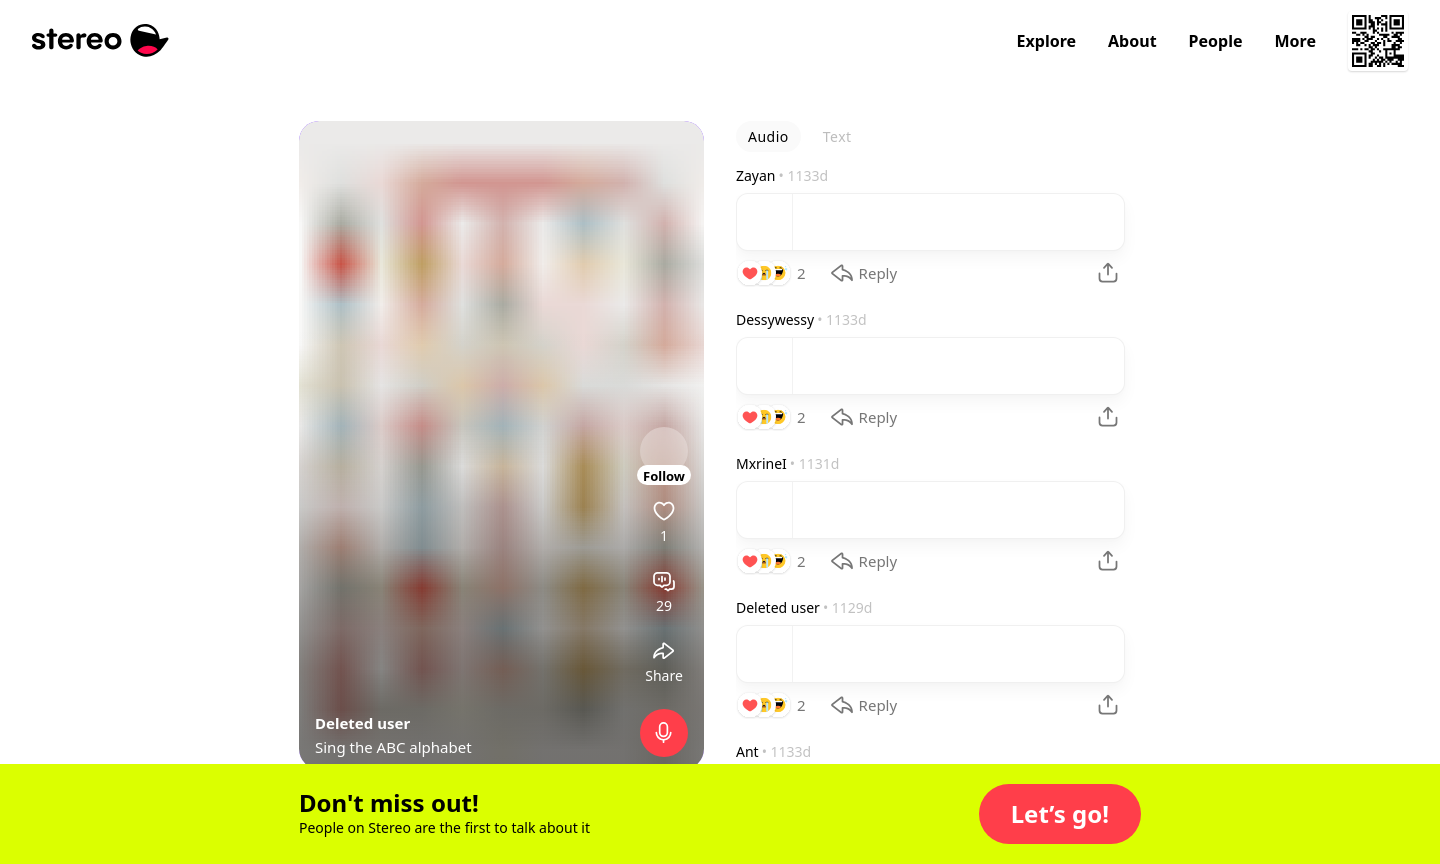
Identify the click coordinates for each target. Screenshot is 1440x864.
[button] (1060, 814)
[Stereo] (100, 40)
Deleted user (362, 723)
